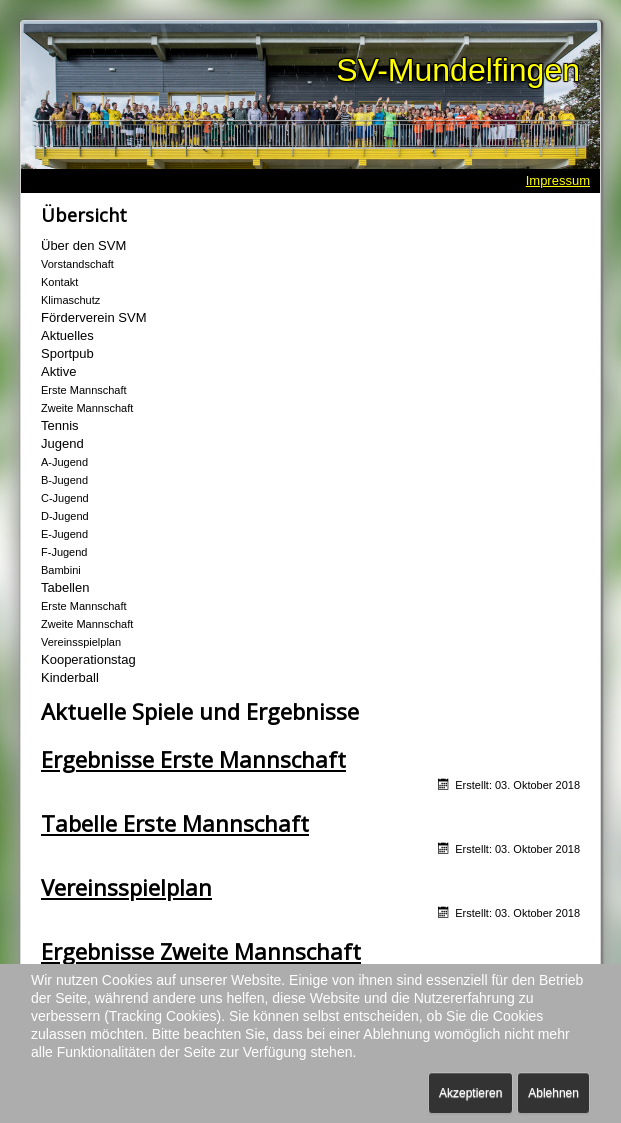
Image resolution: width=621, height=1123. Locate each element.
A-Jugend (64, 462)
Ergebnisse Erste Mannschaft (193, 759)
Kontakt (59, 282)
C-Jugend (65, 498)
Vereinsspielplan (81, 642)
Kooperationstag (88, 659)
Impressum (558, 180)
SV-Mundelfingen (458, 70)
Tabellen (65, 587)
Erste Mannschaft (84, 390)
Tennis (60, 425)
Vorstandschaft (77, 264)
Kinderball (70, 677)
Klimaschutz (70, 300)
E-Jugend (64, 534)
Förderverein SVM (93, 317)
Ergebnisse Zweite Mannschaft (201, 951)
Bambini (61, 570)
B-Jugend (64, 480)
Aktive (58, 371)
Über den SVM (83, 245)
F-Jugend (64, 552)
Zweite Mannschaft (87, 408)
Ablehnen (553, 1093)
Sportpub (67, 353)
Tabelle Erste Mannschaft (175, 823)
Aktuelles (67, 335)
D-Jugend (65, 516)
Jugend (62, 443)
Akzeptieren (470, 1093)
